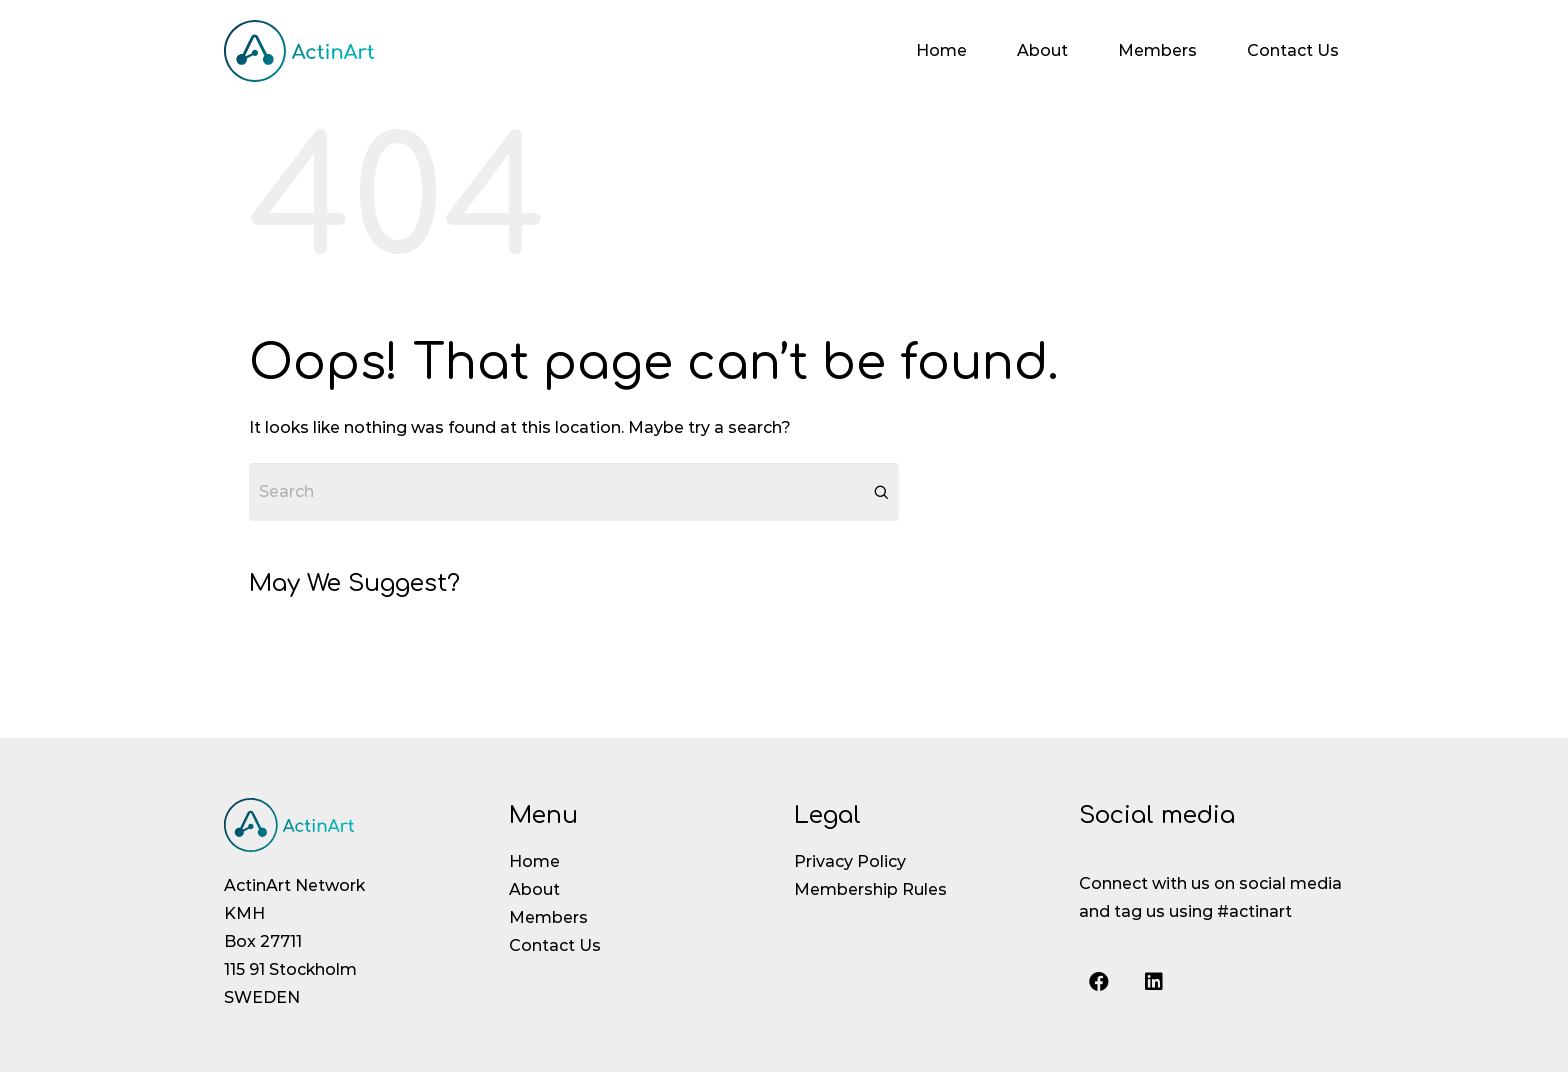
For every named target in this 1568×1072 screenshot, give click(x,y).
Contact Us (1293, 50)
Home (941, 50)
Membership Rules (870, 889)
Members (1157, 50)
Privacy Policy (850, 861)
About (1042, 50)
